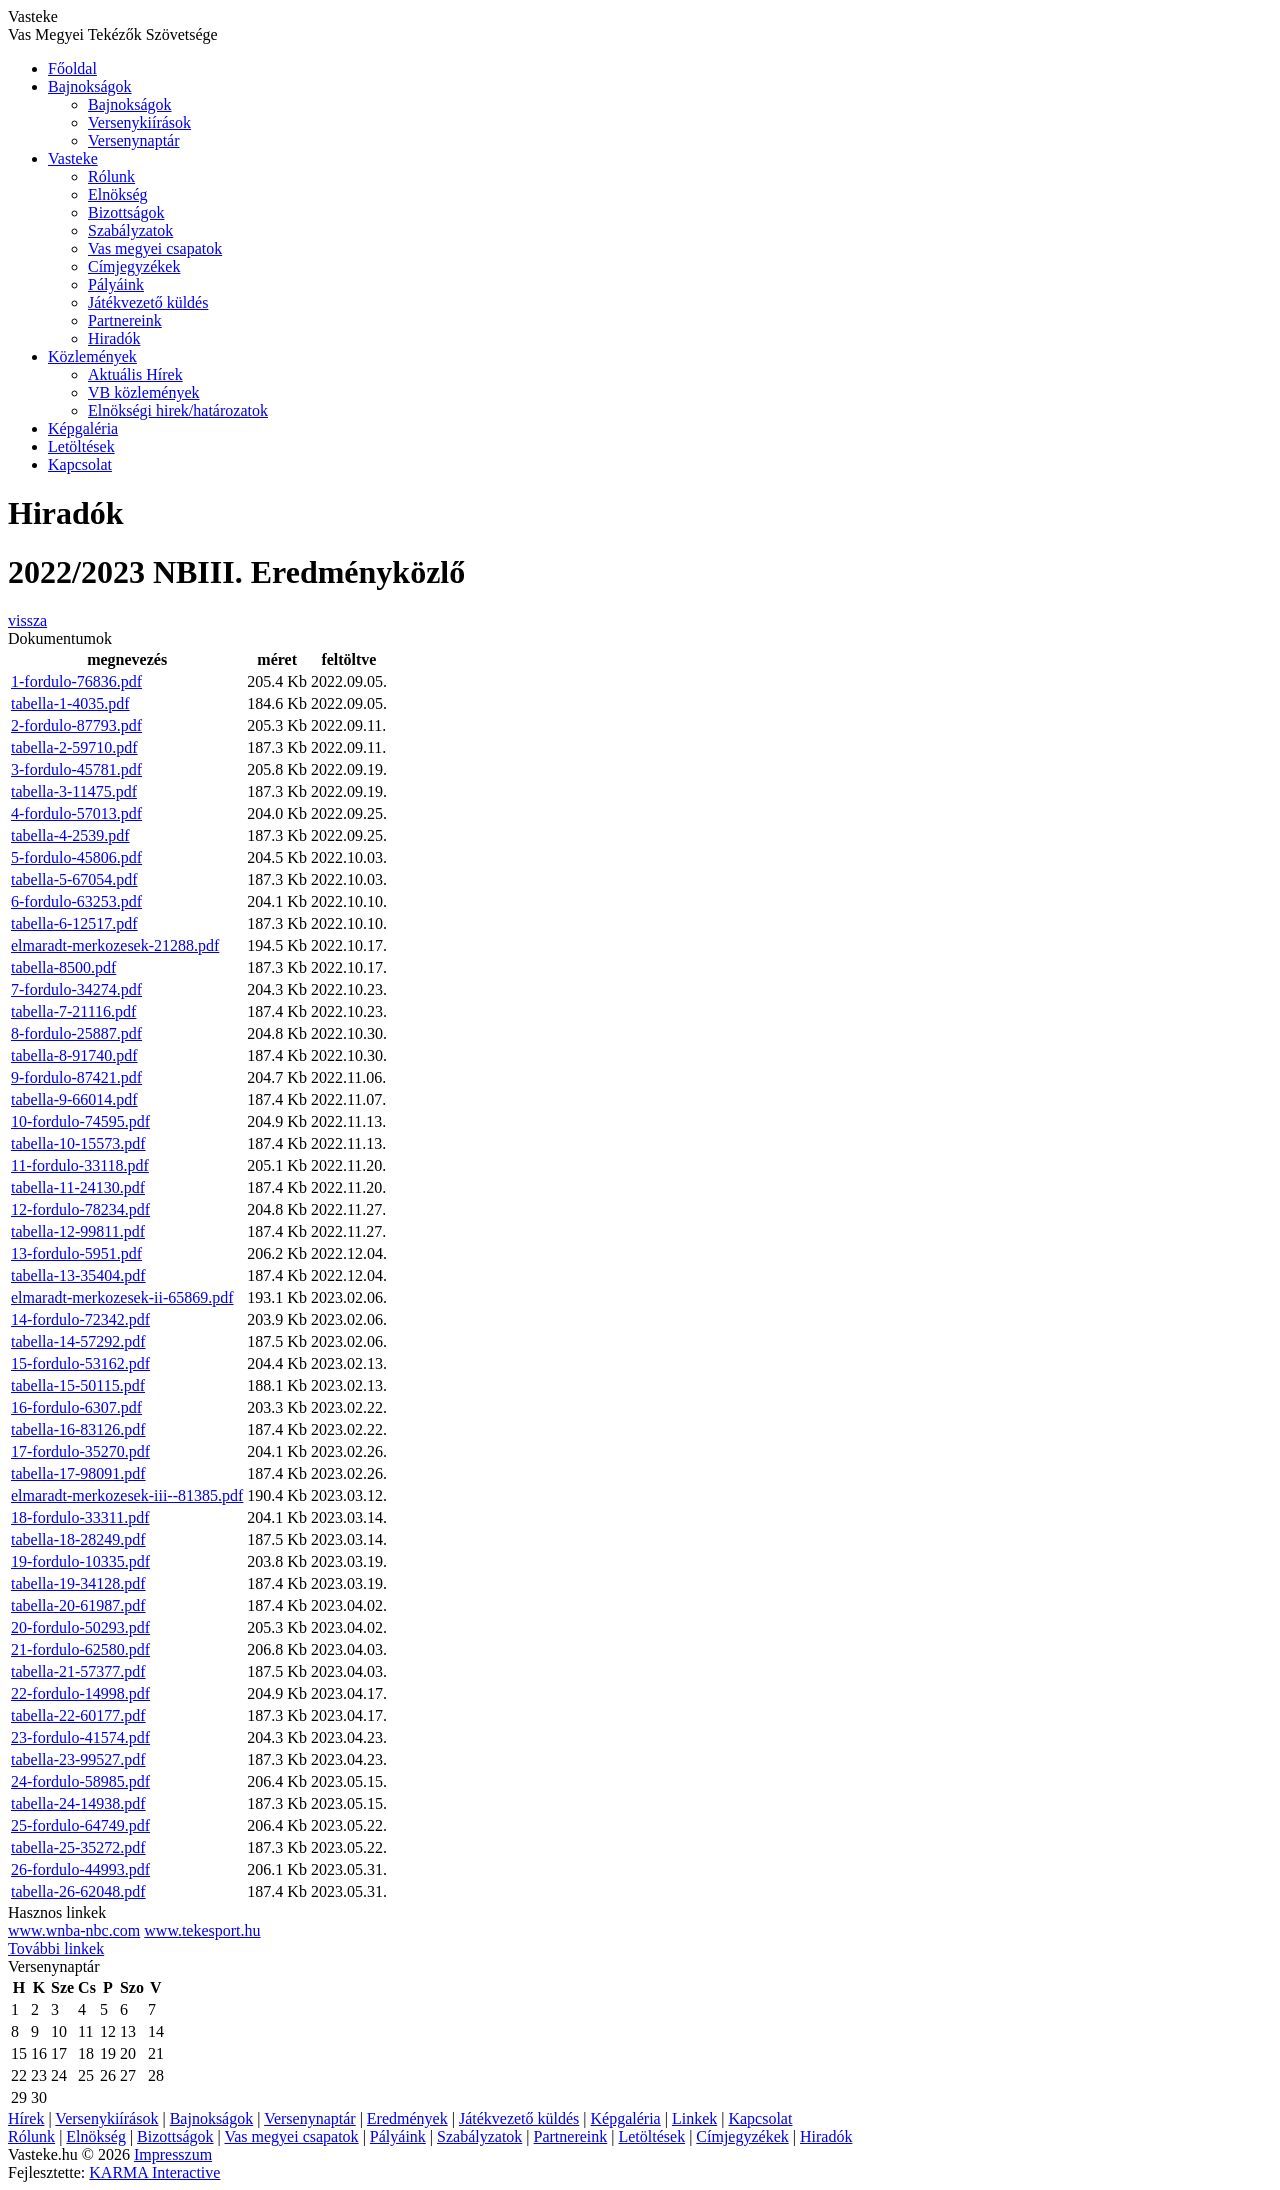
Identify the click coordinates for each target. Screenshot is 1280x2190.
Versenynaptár (134, 140)
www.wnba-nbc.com (74, 1930)
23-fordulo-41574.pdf (80, 1737)
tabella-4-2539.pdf (70, 835)
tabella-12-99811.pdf (78, 1231)
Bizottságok (126, 212)
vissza (27, 620)
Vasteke (73, 158)
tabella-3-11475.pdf (74, 791)
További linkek (56, 1948)
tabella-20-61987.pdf (78, 1605)
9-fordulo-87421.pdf (76, 1077)
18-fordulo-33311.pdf (80, 1517)
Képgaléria (83, 428)
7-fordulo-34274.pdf (76, 989)
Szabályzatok (130, 230)
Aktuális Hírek (135, 374)
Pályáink (116, 284)
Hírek (26, 2118)
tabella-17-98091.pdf (78, 1473)
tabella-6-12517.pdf (74, 923)
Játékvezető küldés (148, 302)
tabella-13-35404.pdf (78, 1275)
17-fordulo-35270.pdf (80, 1451)
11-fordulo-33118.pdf (80, 1165)
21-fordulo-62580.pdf (80, 1649)
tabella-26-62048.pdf (78, 1891)
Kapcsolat (80, 464)
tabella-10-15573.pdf (78, 1143)
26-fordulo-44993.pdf (80, 1869)
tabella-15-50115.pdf (78, 1385)
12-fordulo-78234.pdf (80, 1209)
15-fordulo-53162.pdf (80, 1363)
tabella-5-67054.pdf (74, 879)
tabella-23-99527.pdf (78, 1759)
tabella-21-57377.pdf (78, 1671)
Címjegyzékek (134, 266)
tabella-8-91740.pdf (74, 1055)
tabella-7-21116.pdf (73, 1011)
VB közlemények (144, 392)
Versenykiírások (139, 122)
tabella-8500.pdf (63, 967)
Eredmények (407, 2118)
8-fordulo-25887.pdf (76, 1033)
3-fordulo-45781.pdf (76, 769)
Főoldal (72, 68)
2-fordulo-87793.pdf (76, 725)
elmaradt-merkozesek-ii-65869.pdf (122, 1297)
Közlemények (92, 356)
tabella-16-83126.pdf (78, 1429)
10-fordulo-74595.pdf (80, 1121)
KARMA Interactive (154, 2172)
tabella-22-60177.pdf (78, 1715)
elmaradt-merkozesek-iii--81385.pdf (127, 1495)
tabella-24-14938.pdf (78, 1803)
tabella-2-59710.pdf (74, 747)
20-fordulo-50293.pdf (80, 1627)
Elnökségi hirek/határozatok (178, 410)
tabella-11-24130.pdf (78, 1187)
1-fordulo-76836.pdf (76, 681)
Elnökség (118, 194)
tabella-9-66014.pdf (74, 1099)
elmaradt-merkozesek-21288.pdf (115, 945)
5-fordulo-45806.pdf (76, 857)
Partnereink (125, 320)
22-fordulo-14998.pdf (80, 1693)
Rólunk (111, 176)
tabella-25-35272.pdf (78, 1847)
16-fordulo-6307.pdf (76, 1407)
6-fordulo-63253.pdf (76, 901)
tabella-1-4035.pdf (70, 703)
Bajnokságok (90, 86)
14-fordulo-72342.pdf (80, 1319)
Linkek (694, 2118)
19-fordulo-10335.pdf (80, 1561)
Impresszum (173, 2154)
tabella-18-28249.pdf (78, 1539)
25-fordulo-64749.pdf (80, 1825)
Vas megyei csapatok (155, 248)
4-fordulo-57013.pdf (76, 813)
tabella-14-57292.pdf (78, 1341)
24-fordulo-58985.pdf (80, 1781)
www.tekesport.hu (202, 1930)
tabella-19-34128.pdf (78, 1583)
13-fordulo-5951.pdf (76, 1253)
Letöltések (81, 446)
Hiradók (114, 338)
